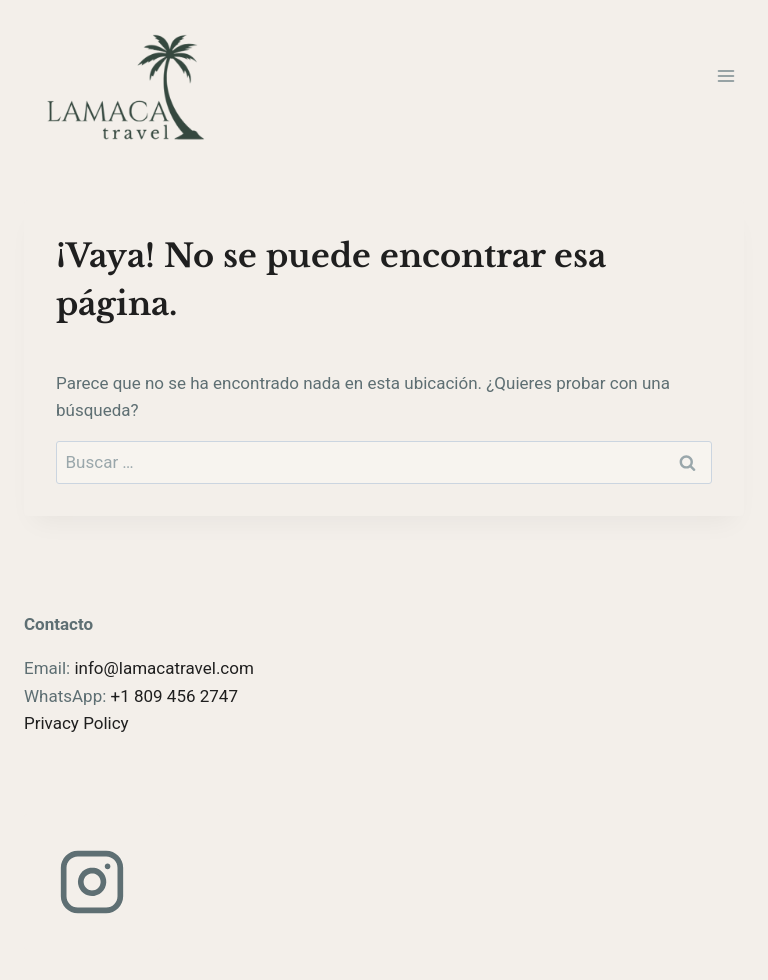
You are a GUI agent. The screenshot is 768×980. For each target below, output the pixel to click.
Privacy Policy (76, 723)
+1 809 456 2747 (174, 696)
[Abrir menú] (725, 75)
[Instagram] (92, 882)
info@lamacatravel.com (163, 668)
